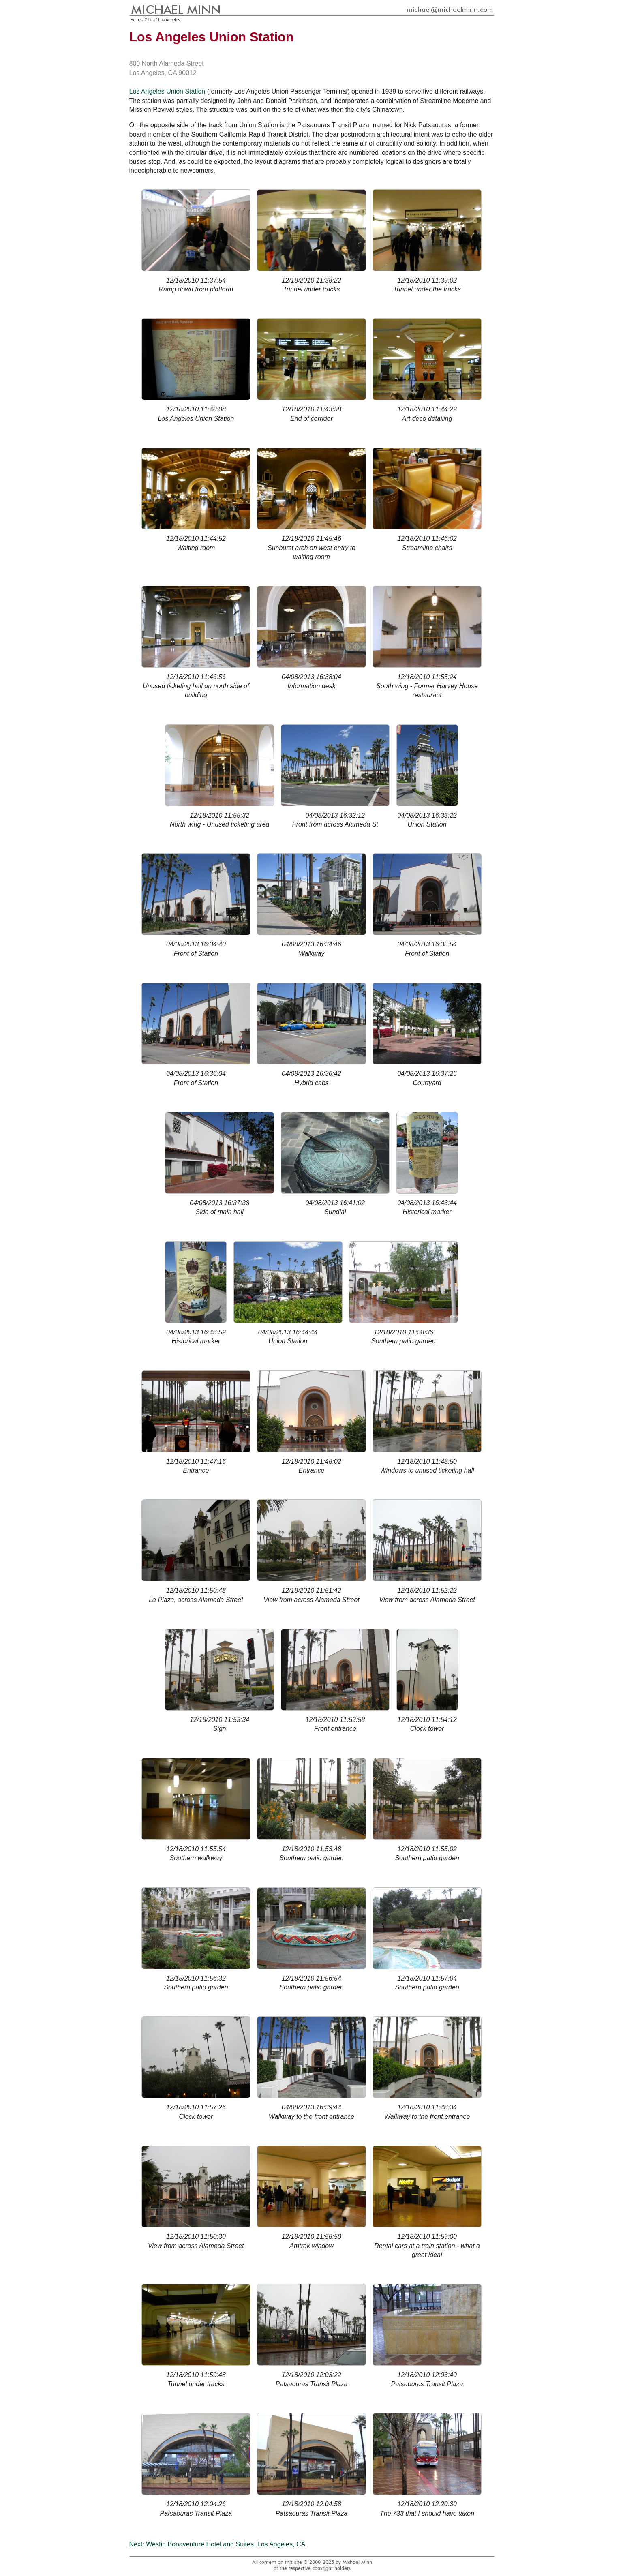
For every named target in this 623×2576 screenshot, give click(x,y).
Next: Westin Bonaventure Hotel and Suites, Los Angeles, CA (217, 2544)
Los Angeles (169, 20)
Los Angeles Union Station (167, 91)
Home (136, 20)
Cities (150, 20)
